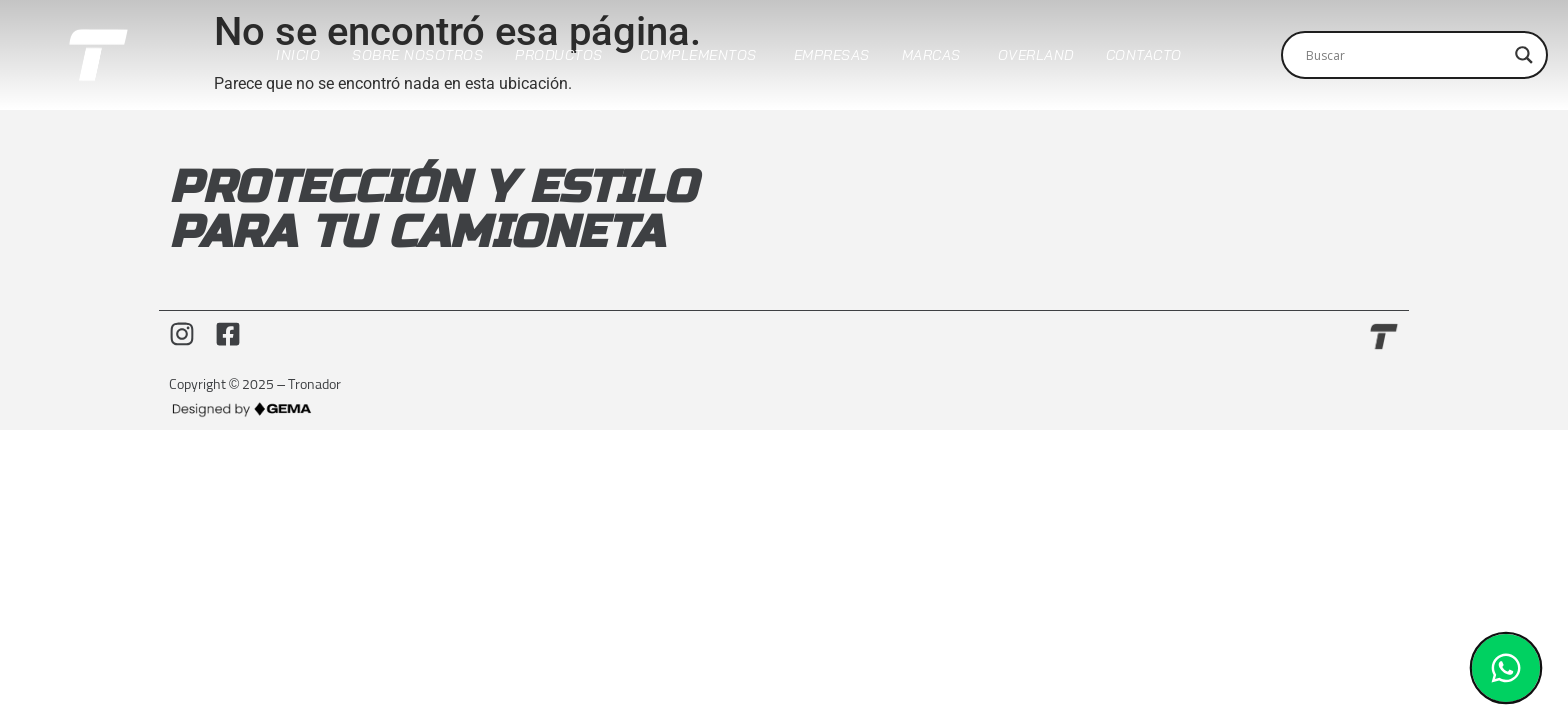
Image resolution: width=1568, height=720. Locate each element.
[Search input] (1405, 55)
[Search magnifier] (1524, 55)
